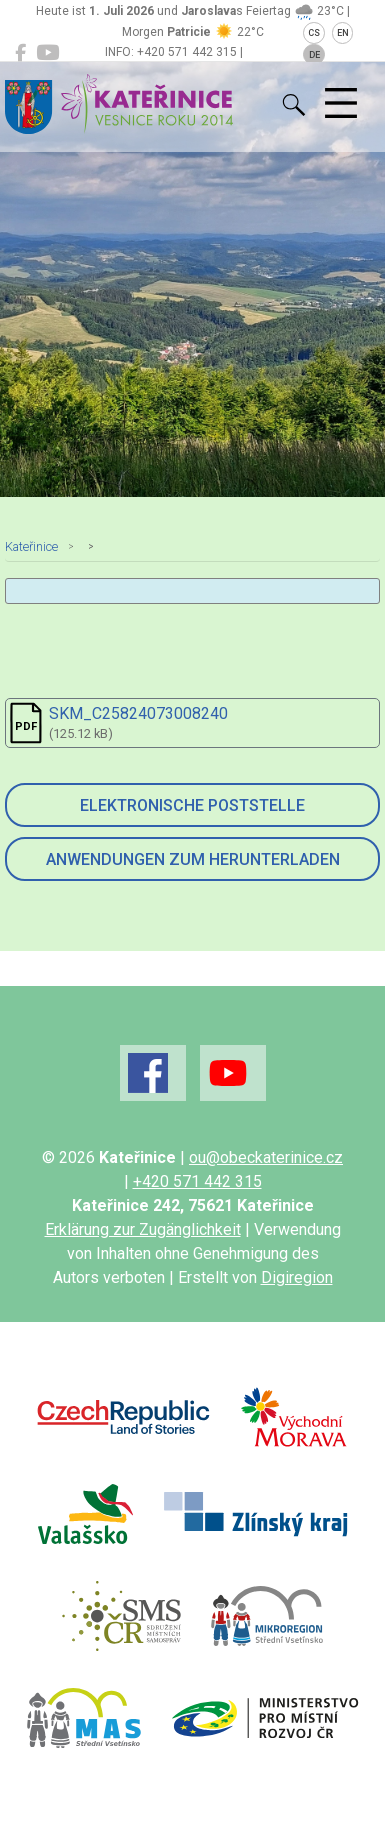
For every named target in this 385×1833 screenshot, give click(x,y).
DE (314, 55)
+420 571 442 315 (197, 1181)
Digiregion (297, 1277)
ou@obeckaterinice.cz (266, 1157)
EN (343, 33)
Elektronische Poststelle (192, 805)
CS (314, 33)
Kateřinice (31, 546)
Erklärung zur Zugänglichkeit (143, 1229)
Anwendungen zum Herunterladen (193, 859)
